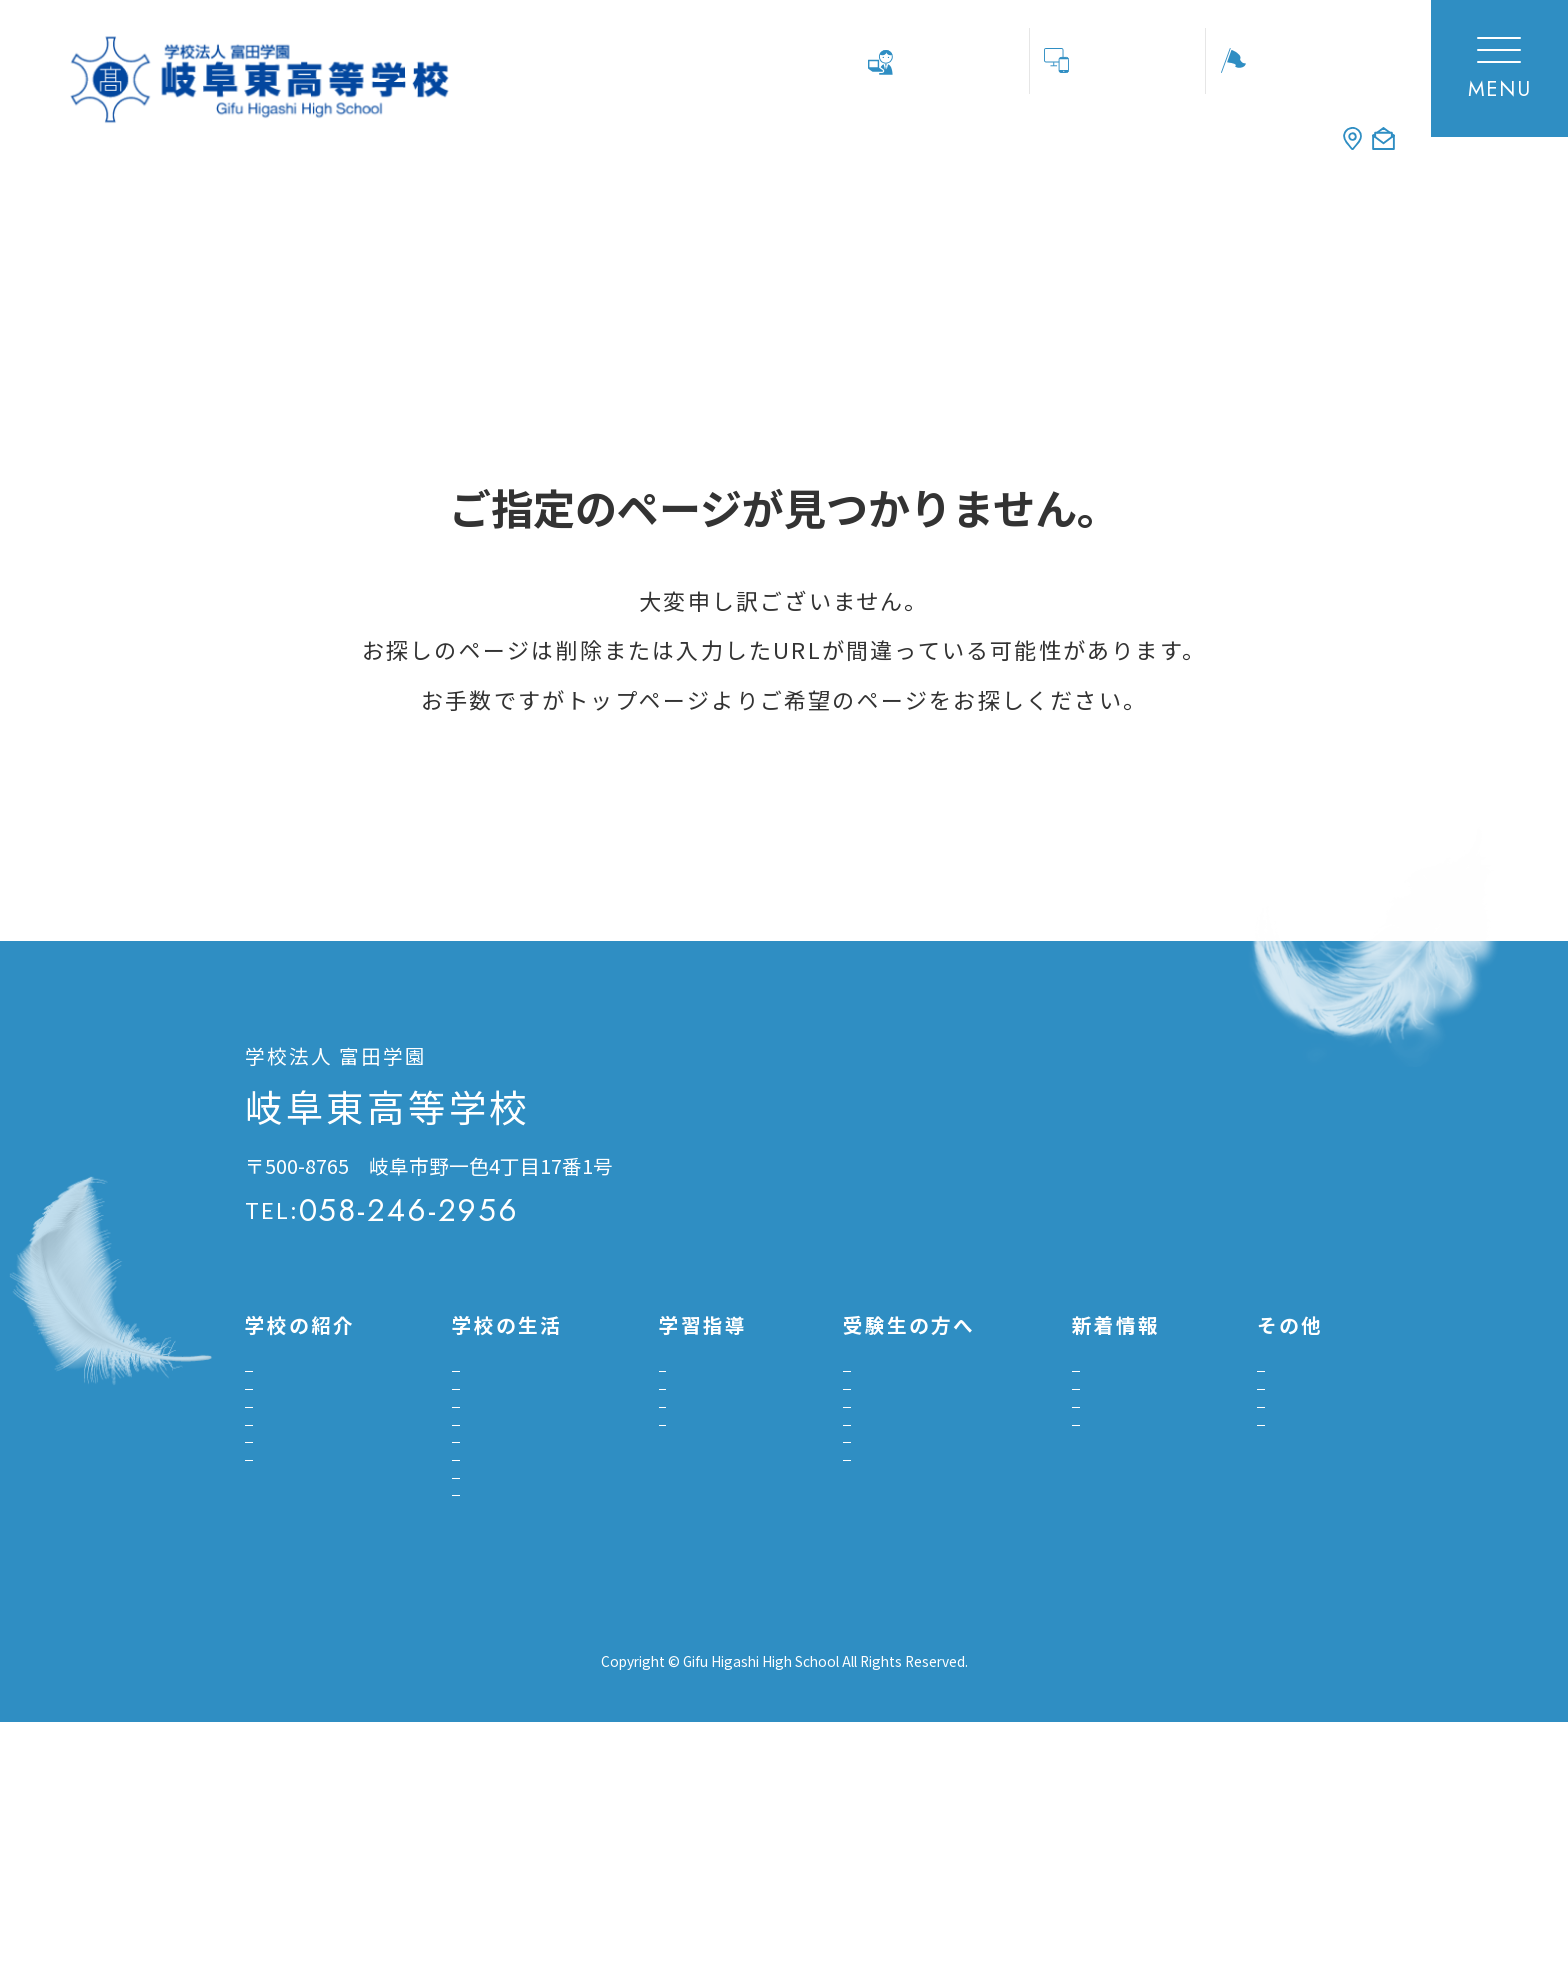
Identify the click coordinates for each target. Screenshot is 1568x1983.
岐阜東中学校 (1275, 1845)
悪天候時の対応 (484, 1690)
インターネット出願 (852, 1478)
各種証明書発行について (1228, 1408)
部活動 (452, 1437)
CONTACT (1319, 132)
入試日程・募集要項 (852, 1437)
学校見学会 (820, 1396)
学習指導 (676, 1396)
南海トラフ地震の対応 (508, 1731)
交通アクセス (1056, 1097)
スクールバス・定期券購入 (484, 1490)
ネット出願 (1127, 59)
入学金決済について (852, 1625)
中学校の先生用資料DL (1230, 1543)
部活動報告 (1036, 1502)
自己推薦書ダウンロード (860, 1532)
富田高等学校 (1130, 1845)
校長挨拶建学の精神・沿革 (317, 1420)
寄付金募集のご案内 (1220, 1502)
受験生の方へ (1044, 1461)
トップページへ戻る (335, 805)
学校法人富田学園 (969, 1845)
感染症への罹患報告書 (508, 1649)
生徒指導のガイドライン (508, 1596)
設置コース (300, 1549)
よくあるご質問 (317, 1631)
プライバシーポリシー (335, 1844)
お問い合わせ (1057, 1214)
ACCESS (1155, 132)
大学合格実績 (684, 1555)
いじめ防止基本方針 (500, 1543)
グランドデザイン (317, 1496)
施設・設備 (301, 1590)
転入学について (836, 1584)
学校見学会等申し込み (1303, 60)
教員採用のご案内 (1212, 1461)
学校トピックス (1044, 1408)
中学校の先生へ (951, 60)
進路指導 (676, 1437)
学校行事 (460, 1396)
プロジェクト (684, 1490)
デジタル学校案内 (317, 1685)
